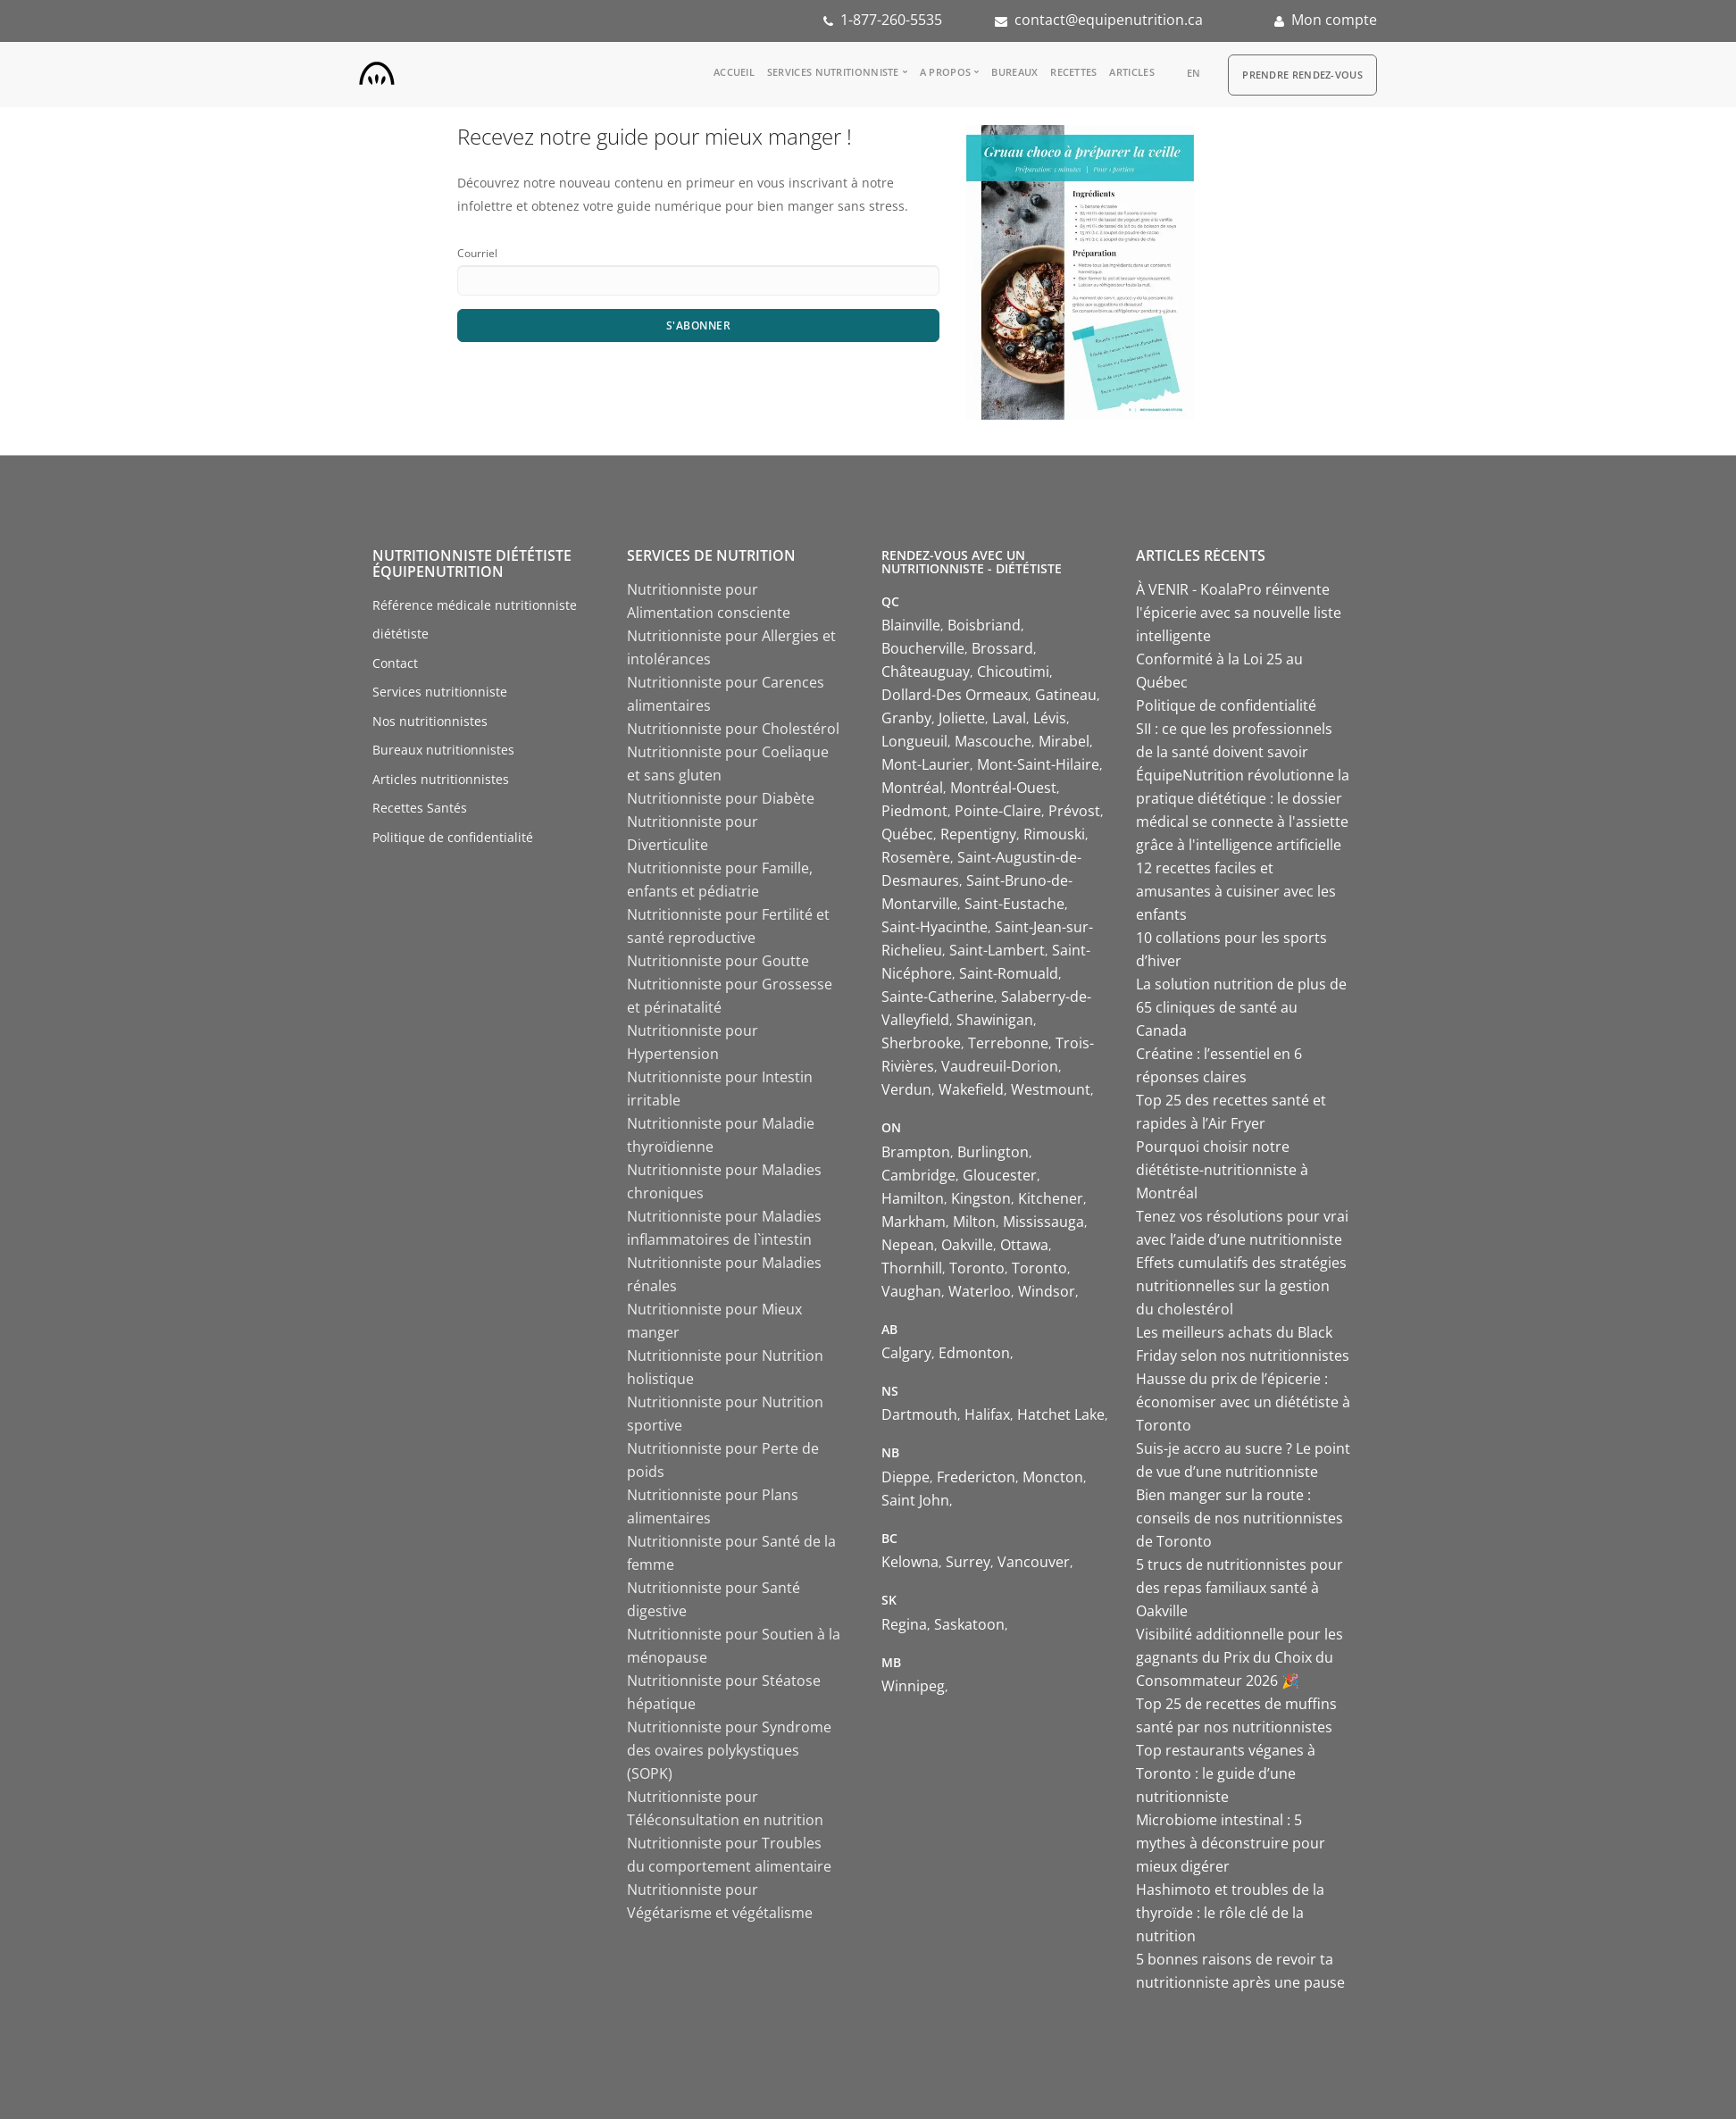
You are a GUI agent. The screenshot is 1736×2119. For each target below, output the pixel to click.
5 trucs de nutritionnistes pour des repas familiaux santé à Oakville (1239, 1588)
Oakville (967, 1245)
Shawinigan (994, 1020)
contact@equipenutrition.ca (1108, 19)
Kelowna (910, 1562)
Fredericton (976, 1477)
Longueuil (914, 741)
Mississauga (1043, 1221)
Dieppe (905, 1477)
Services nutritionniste (833, 72)
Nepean (907, 1245)
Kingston (981, 1198)
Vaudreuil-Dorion (999, 1066)
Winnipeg (913, 1686)
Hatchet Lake (1061, 1414)
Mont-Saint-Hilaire (1038, 764)
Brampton (915, 1152)
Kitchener (1050, 1198)
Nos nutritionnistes (430, 721)
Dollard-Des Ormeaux (954, 695)
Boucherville (922, 648)
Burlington (993, 1152)
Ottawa (1024, 1245)
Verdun (906, 1089)
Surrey (968, 1562)
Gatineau (1066, 695)
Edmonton (974, 1353)
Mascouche (993, 741)
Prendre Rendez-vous (1302, 74)
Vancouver (1033, 1562)
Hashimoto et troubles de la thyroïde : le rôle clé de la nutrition (1230, 1913)
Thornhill (911, 1268)
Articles (1131, 72)
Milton (974, 1221)
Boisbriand (984, 625)
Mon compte (1334, 19)
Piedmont (914, 811)
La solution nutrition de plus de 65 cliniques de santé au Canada (1241, 1007)
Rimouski (1054, 834)
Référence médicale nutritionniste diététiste (474, 619)
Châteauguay (925, 671)
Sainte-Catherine (937, 996)
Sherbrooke (921, 1043)
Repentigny (978, 834)
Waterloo (979, 1291)
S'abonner (698, 325)
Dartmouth (919, 1414)
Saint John (915, 1500)
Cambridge (918, 1175)
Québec (907, 834)
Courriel (477, 253)
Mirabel (1064, 741)
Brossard (1002, 648)
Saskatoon (969, 1624)
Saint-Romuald (1008, 973)
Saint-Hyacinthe (934, 927)
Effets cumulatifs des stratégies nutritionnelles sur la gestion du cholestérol (1241, 1286)
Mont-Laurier (925, 764)
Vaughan (911, 1291)
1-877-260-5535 (891, 19)
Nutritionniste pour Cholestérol (733, 728)
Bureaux (1014, 72)
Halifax (987, 1414)
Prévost (1074, 811)
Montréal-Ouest (1003, 787)
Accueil (734, 72)
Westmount (1050, 1089)
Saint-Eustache (1014, 904)
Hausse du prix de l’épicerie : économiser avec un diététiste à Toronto (1243, 1402)
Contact (395, 663)
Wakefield (971, 1089)
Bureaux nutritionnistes (443, 749)
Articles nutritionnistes (440, 779)
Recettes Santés (419, 807)
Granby (906, 718)
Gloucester (1000, 1175)
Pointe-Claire (998, 811)
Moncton (1052, 1477)
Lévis (1049, 718)
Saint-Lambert (997, 950)
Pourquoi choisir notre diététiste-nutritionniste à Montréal (1222, 1170)
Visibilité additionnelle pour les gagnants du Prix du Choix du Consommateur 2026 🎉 (1239, 1657)
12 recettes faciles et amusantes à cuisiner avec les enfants (1236, 891)
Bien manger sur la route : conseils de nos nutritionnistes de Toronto (1239, 1518)
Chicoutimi (1013, 671)
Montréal (912, 787)
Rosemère (915, 857)
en (1194, 72)
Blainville (910, 625)
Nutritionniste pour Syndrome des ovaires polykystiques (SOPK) (729, 1750)
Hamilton (912, 1198)
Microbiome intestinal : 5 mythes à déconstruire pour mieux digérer (1230, 1843)
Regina (904, 1624)
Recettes (1073, 72)
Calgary (906, 1353)
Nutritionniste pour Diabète (720, 798)
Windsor (1046, 1291)
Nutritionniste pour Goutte (718, 961)
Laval (1009, 718)
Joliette (962, 718)
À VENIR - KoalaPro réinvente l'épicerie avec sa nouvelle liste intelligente (1238, 613)
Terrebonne (1008, 1043)
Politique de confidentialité (452, 837)
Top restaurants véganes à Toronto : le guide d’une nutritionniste (1225, 1773)
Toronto (977, 1268)
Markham (913, 1221)
